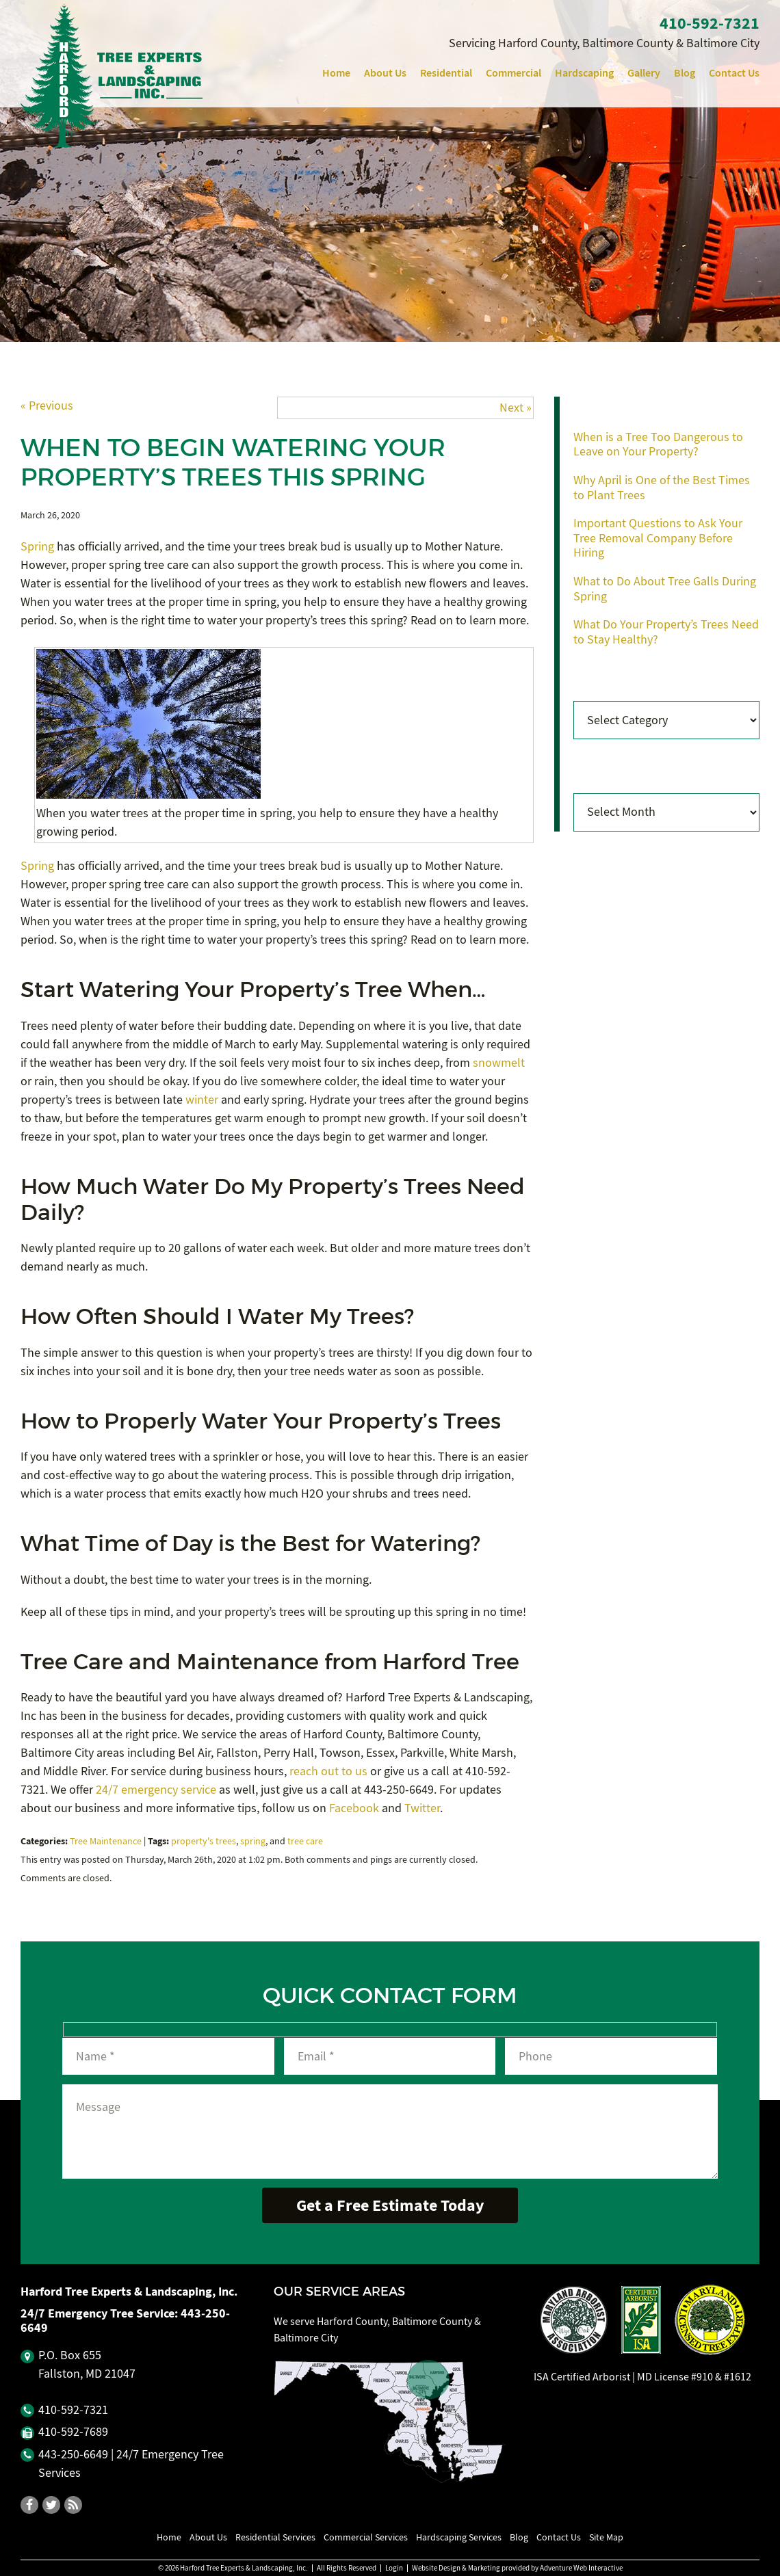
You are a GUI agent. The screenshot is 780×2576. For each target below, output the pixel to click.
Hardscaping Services (459, 2537)
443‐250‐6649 (73, 2454)
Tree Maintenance (106, 1841)
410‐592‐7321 (709, 23)
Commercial (513, 73)
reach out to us (328, 1771)
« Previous (47, 406)
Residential (446, 73)
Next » (515, 408)
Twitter (422, 1808)
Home (336, 73)
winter (201, 1100)
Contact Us (734, 73)
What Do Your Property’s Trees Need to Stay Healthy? (666, 632)
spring (252, 1841)
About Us (385, 73)
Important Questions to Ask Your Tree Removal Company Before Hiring (657, 538)
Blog (684, 73)
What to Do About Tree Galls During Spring (664, 589)
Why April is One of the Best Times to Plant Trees (661, 488)
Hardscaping (584, 73)
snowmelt (499, 1063)
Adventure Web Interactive (581, 2568)
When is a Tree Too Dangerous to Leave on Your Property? (658, 444)
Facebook (354, 1808)
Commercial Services (366, 2537)
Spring (37, 547)
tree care (305, 1841)
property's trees (203, 1841)
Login (394, 2568)
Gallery (643, 73)
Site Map (606, 2537)
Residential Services (275, 2537)
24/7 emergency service (156, 1790)
